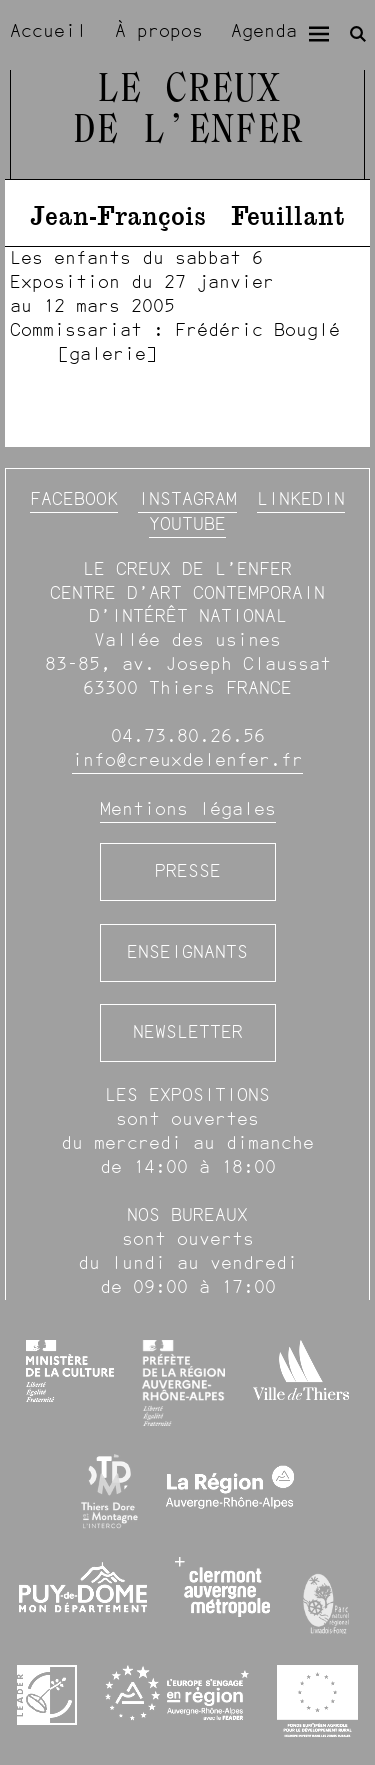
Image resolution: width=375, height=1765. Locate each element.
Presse (188, 871)
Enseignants (187, 952)
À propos (159, 31)
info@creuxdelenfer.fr (187, 760)
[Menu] (319, 34)
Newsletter (188, 1032)
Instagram (187, 499)
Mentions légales (188, 809)
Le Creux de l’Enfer (188, 111)
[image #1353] (187, 306)
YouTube (187, 524)
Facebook (74, 499)
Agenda (264, 31)
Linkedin (301, 499)
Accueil (48, 31)
